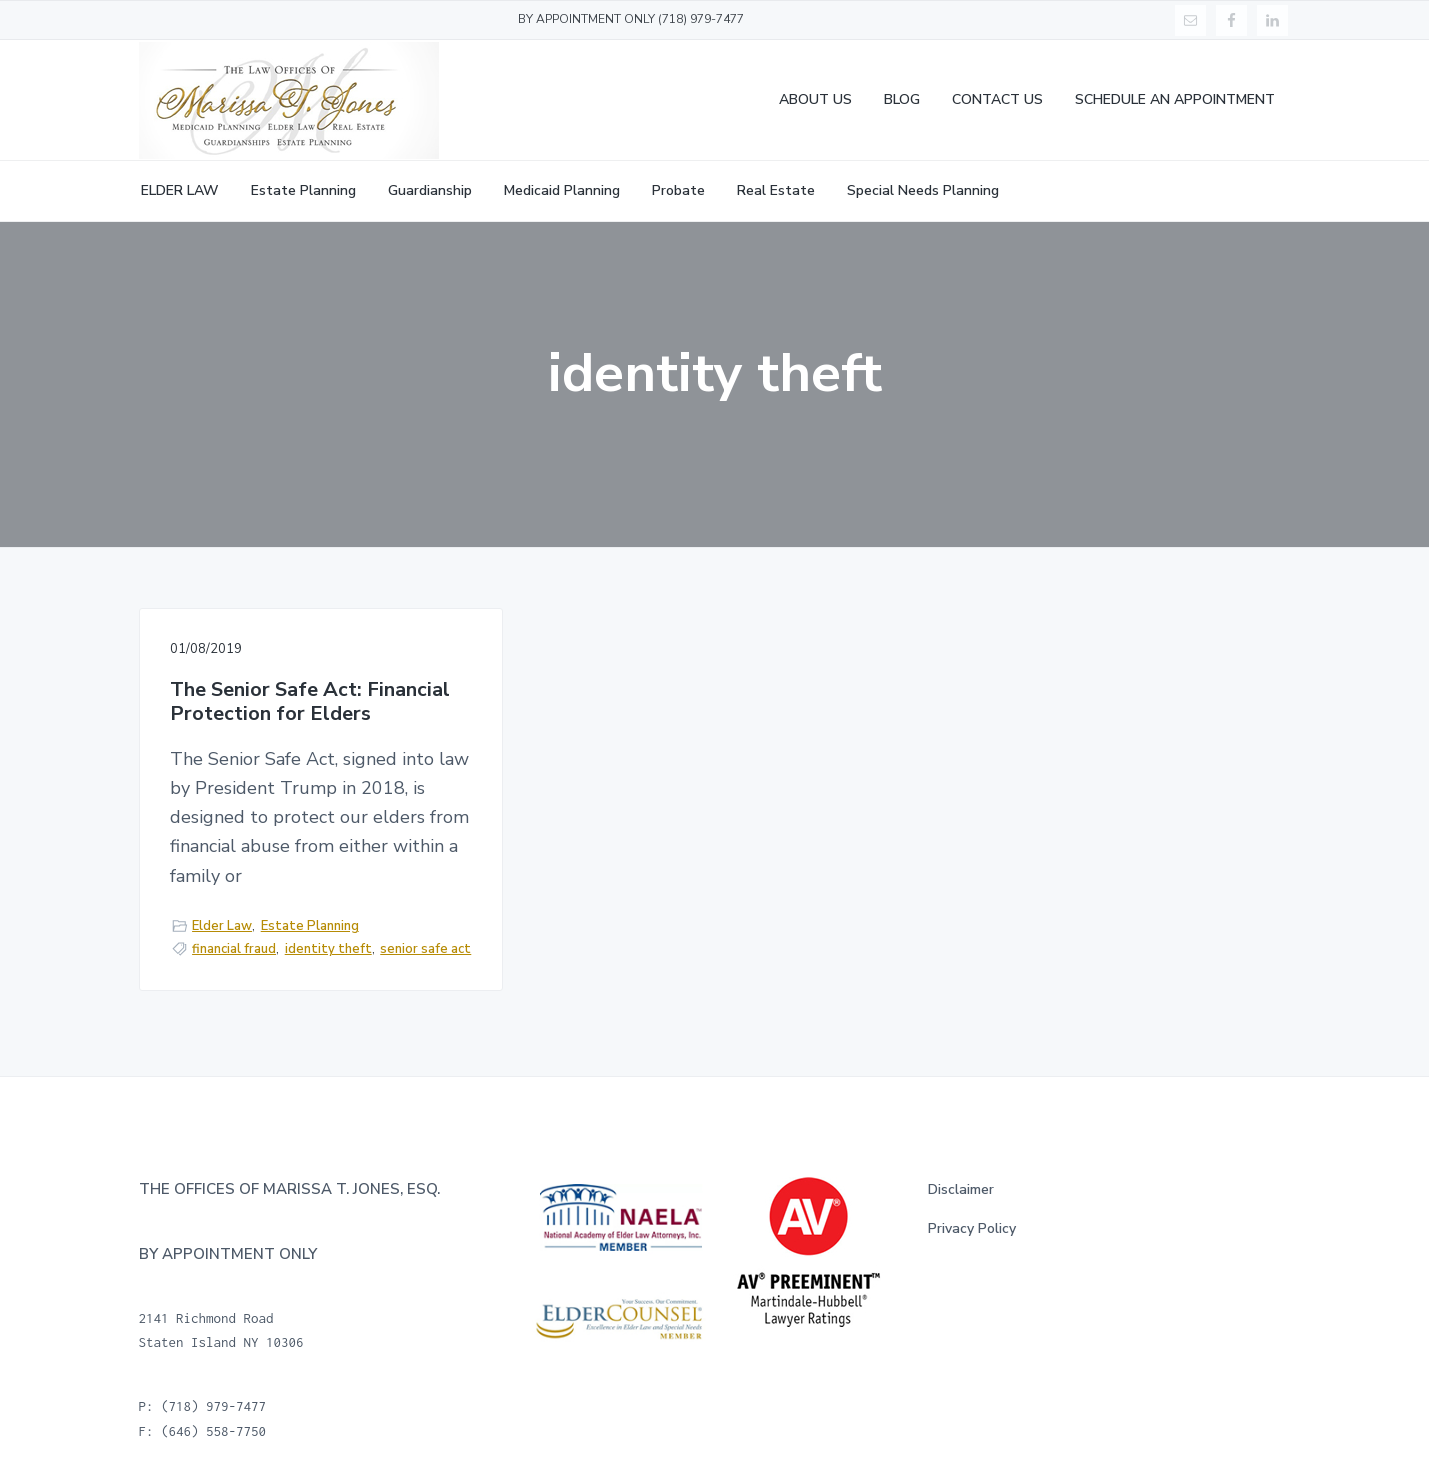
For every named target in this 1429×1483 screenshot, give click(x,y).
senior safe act (425, 949)
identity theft (328, 949)
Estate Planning (310, 926)
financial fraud (234, 949)
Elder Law (222, 926)
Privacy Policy (972, 1228)
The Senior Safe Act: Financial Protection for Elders (310, 702)
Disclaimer (961, 1189)
